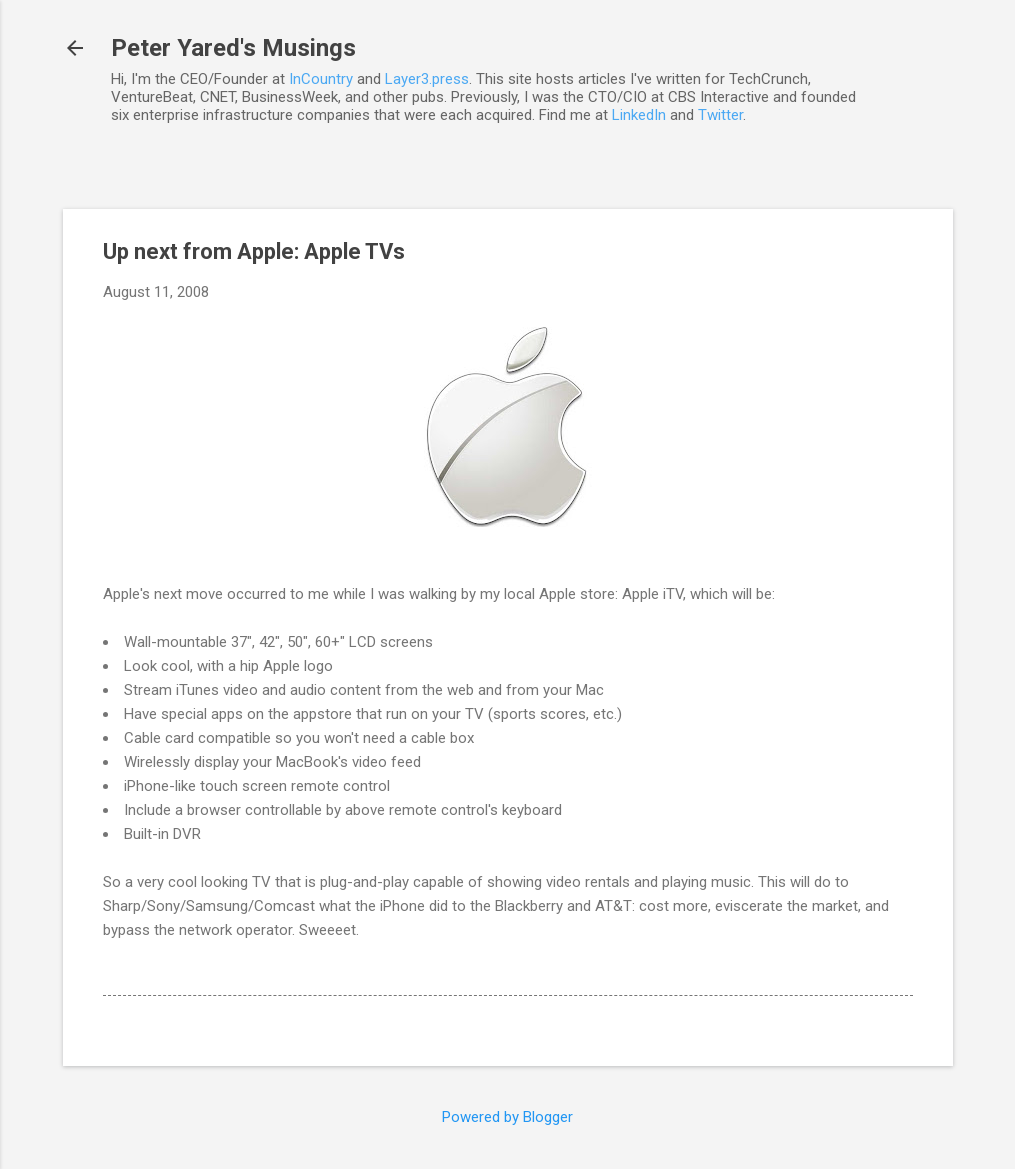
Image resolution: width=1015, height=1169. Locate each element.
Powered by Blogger (507, 1117)
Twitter (720, 115)
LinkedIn (639, 115)
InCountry (321, 79)
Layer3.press (427, 79)
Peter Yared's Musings (233, 48)
